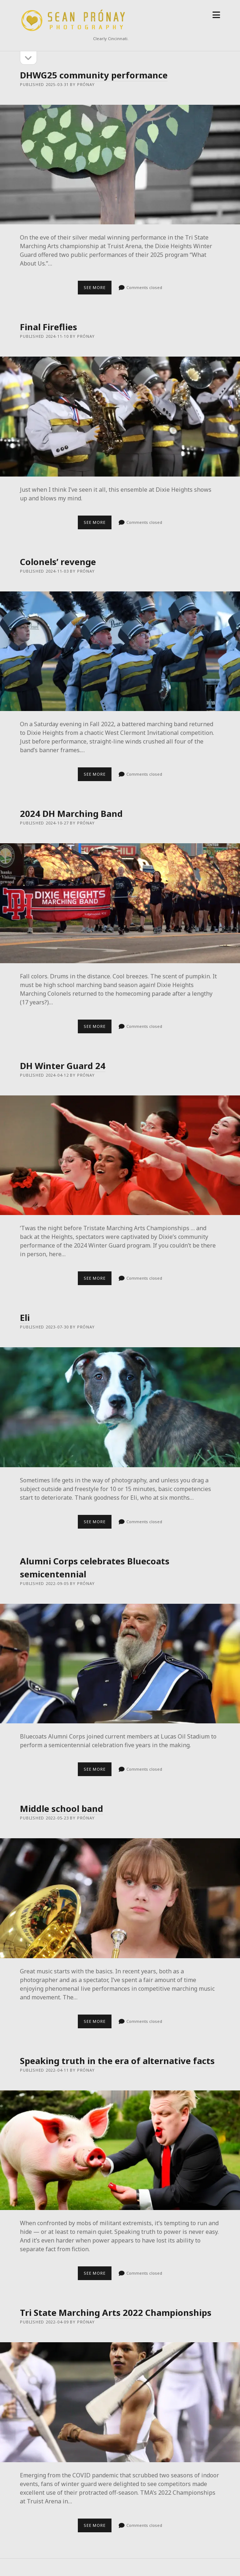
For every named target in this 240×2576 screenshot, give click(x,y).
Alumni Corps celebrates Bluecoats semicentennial (120, 1664)
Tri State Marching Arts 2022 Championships (115, 2312)
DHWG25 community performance (94, 75)
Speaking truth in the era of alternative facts (117, 2061)
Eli (25, 1317)
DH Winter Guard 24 (62, 1066)
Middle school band (61, 1808)
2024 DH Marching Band (71, 813)
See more (97, 289)
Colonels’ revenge (58, 562)
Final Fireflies (48, 327)
